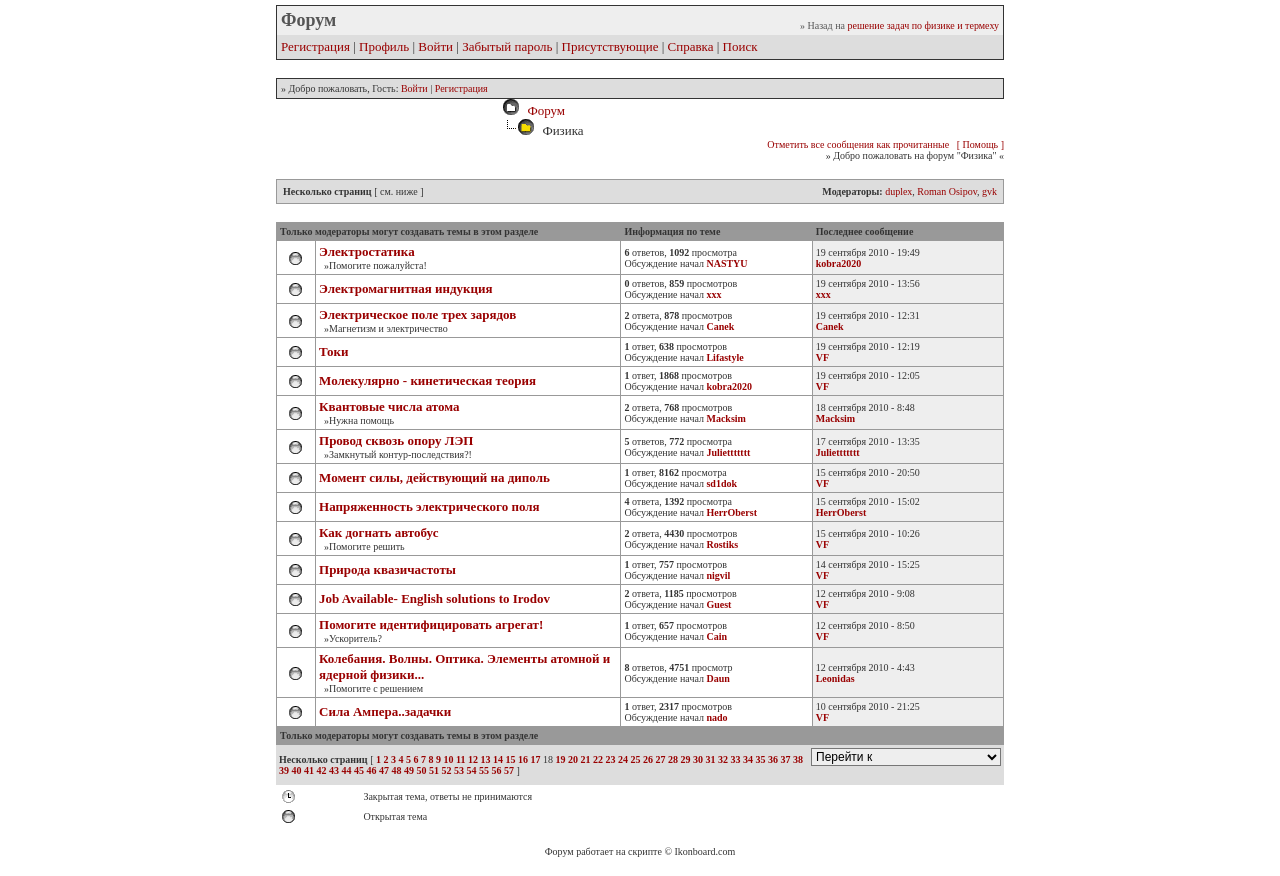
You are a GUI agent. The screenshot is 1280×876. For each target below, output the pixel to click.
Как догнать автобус (378, 532)
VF (822, 357)
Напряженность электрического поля (429, 506)
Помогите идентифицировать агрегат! (431, 624)
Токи (334, 351)
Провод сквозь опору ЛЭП (396, 440)
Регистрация (315, 46)
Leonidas (835, 678)
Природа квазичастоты (387, 569)
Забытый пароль (507, 46)
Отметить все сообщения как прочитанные (858, 144)
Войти (435, 46)
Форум (543, 110)
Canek (830, 326)
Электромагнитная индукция (406, 288)
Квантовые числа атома (389, 406)
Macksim (835, 418)
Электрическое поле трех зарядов (417, 314)
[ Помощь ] (980, 144)
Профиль (384, 46)
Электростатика (367, 251)
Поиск (740, 46)
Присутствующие (610, 46)
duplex (898, 191)
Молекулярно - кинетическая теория (427, 380)
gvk (989, 191)
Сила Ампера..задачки (385, 711)
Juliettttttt (838, 452)
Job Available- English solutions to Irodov (434, 598)
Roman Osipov (947, 191)
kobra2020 (839, 263)
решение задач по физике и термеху (923, 25)
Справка (691, 46)
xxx (823, 294)
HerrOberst (841, 512)
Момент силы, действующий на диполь (434, 477)
